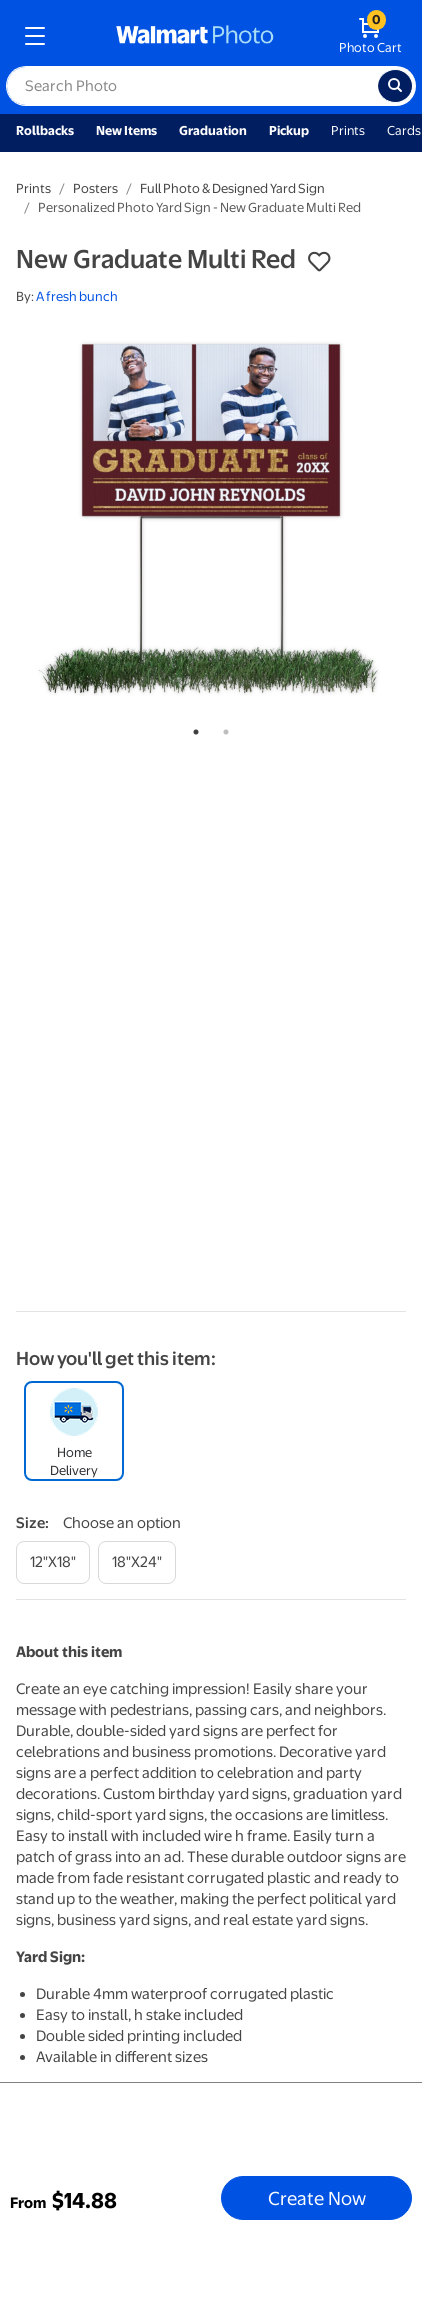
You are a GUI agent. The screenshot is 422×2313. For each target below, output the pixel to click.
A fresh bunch (77, 296)
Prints (348, 130)
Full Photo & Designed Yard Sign (232, 188)
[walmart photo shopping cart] (370, 36)
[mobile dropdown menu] (35, 36)
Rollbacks (45, 130)
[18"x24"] (137, 1562)
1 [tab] (192, 728)
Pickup (289, 130)
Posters (95, 188)
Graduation (213, 130)
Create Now (317, 2198)
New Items (126, 130)
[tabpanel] (211, 517)
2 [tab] (222, 728)
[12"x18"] (53, 1562)
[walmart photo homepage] (195, 36)
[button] (319, 262)
